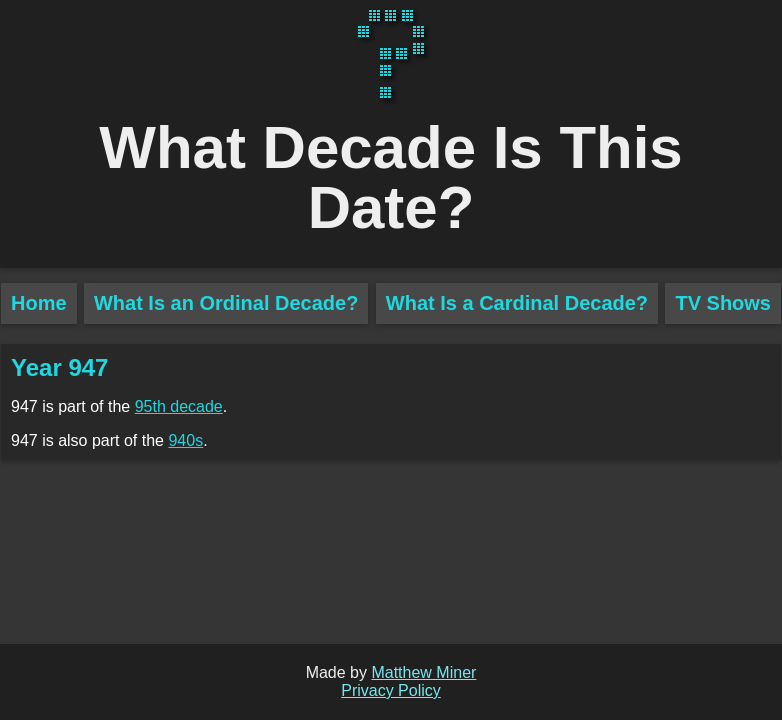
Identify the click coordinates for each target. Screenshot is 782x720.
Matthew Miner (423, 672)
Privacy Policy (391, 690)
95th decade (179, 406)
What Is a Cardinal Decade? (517, 303)
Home (39, 303)
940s (185, 440)
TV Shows (723, 303)
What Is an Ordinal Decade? (226, 303)
